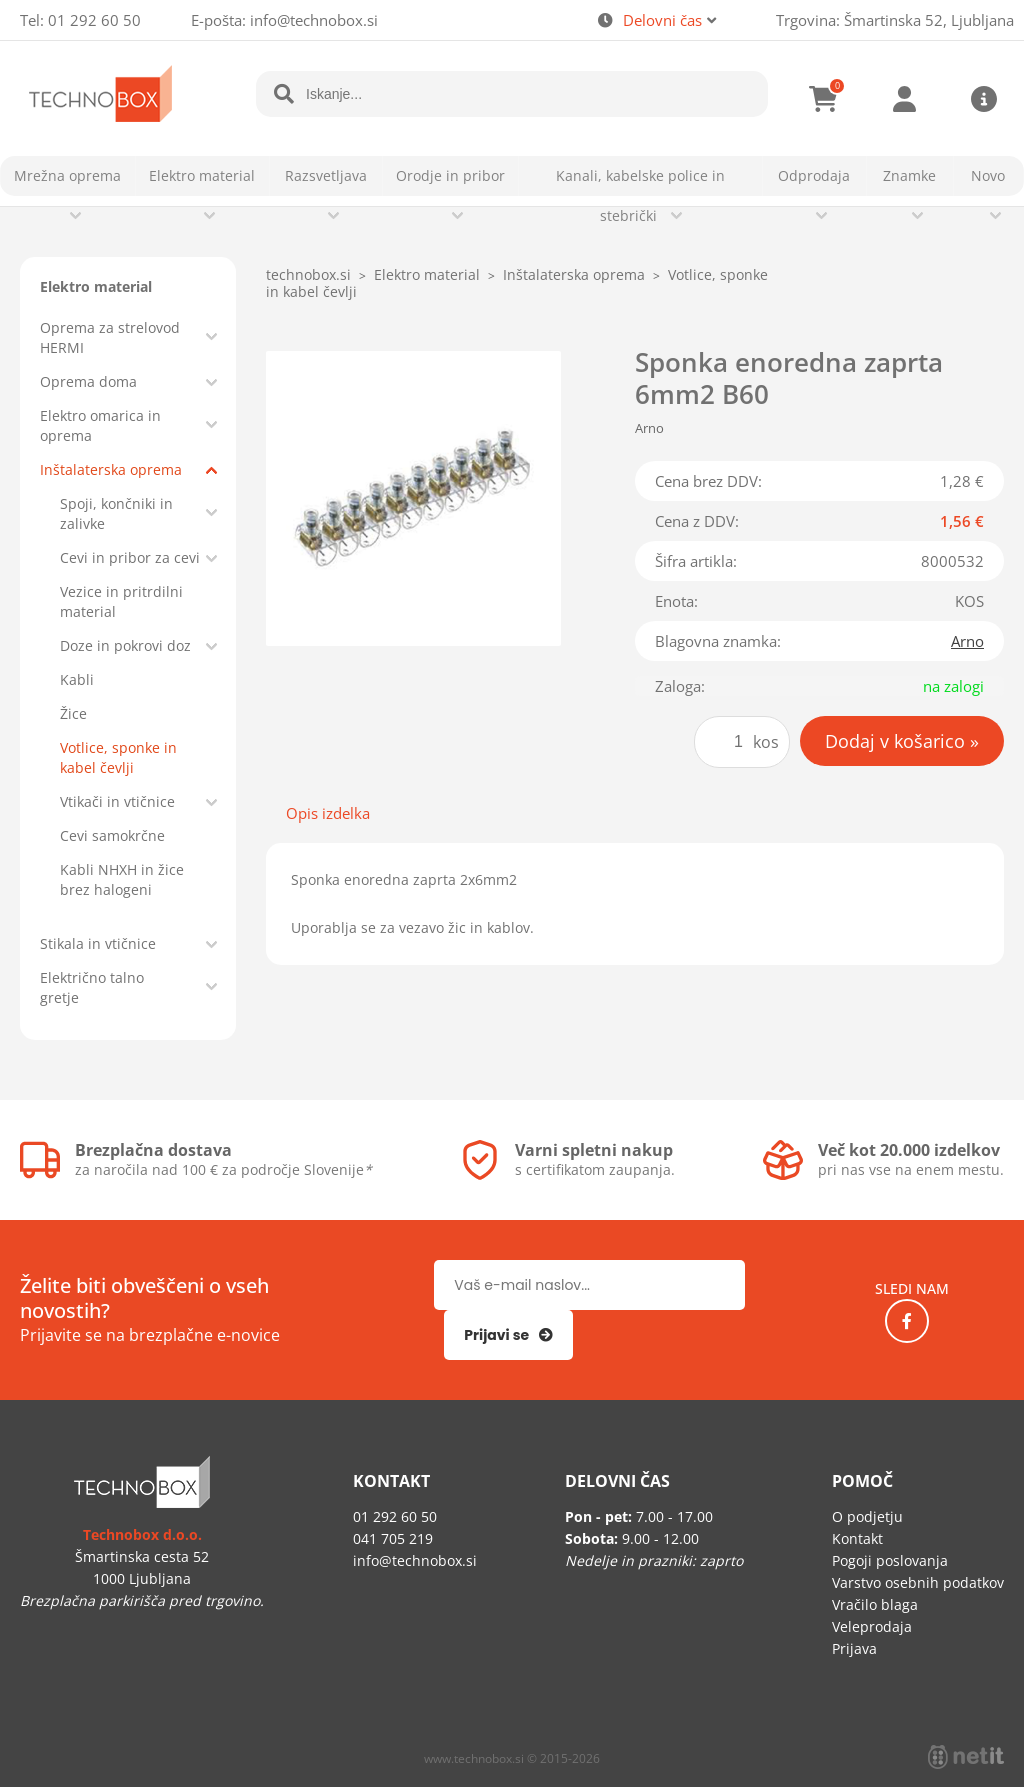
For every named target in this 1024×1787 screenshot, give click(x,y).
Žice (73, 713)
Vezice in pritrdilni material (121, 601)
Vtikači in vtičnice (117, 801)
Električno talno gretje (92, 987)
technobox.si (308, 274)
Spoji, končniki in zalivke (116, 513)
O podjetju (867, 1516)
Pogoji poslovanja (890, 1560)
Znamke (909, 175)
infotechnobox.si (314, 20)
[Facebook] (907, 1321)
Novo (988, 175)
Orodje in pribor (450, 175)
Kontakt (857, 1538)
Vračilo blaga (875, 1604)
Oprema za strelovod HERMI (110, 337)
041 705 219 (393, 1538)
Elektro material (202, 175)
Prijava (904, 99)
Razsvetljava (326, 175)
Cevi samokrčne (112, 835)
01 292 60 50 (94, 20)
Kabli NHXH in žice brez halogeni (122, 879)
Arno (967, 641)
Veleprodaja (872, 1626)
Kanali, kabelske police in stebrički (640, 195)
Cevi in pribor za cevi (130, 557)
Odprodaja (814, 175)
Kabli (77, 679)
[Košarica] (824, 99)
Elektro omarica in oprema (100, 425)
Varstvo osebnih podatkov (918, 1582)
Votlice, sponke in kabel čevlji (118, 757)
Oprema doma (88, 381)
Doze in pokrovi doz (125, 645)
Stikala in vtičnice (98, 943)
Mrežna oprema (67, 175)
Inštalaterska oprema (111, 469)
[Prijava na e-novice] (508, 1335)
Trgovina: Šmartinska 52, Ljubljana (895, 20)
